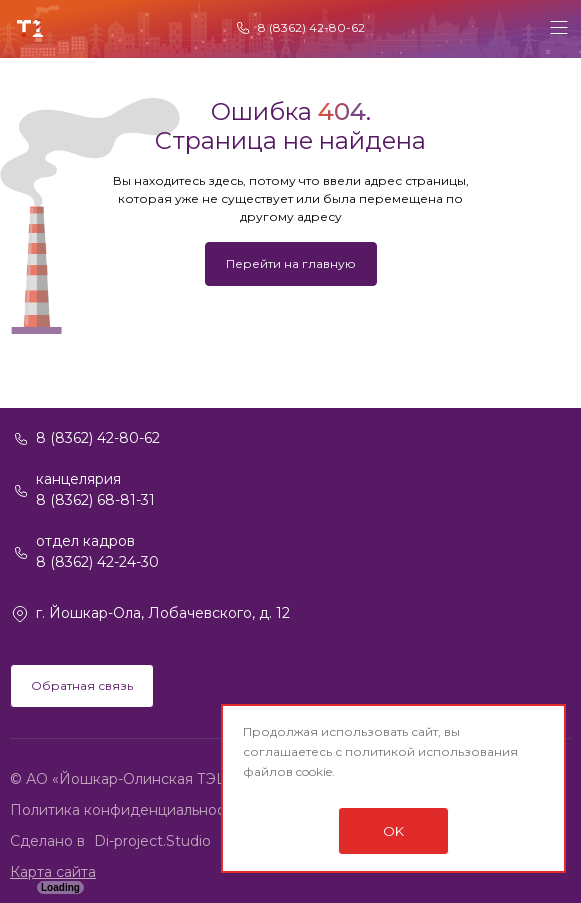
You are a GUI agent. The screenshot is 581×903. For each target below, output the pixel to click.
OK (393, 831)
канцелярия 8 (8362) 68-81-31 (95, 489)
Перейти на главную (291, 263)
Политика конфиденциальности (125, 810)
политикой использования (431, 751)
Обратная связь (82, 685)
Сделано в (49, 841)
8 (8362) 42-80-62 (311, 27)
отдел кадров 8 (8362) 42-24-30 (97, 551)
